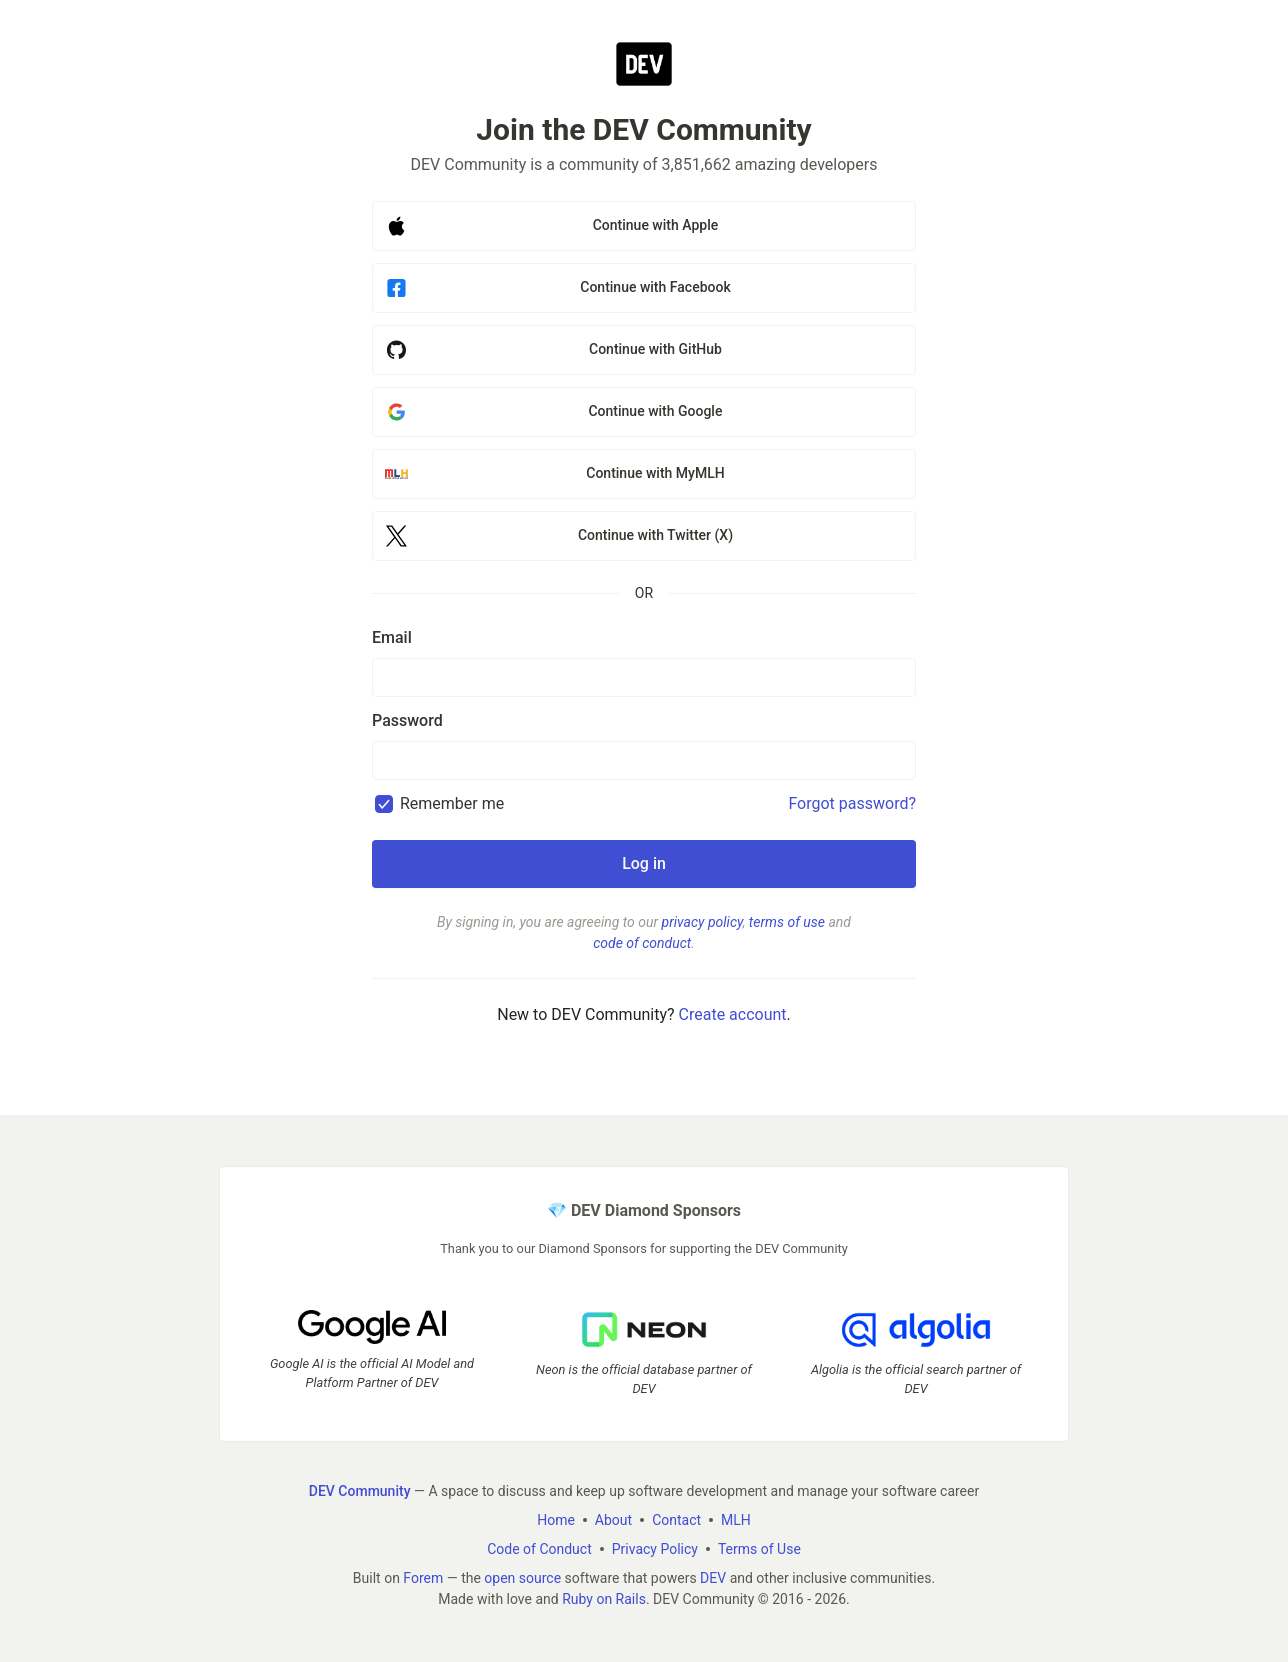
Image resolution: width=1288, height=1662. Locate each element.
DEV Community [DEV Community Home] (360, 1491)
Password (407, 720)
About (613, 1520)
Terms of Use (759, 1549)
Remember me (452, 803)
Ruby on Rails (604, 1599)
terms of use (787, 922)
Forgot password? (852, 803)
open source (522, 1578)
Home (556, 1520)
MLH (736, 1520)
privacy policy (702, 922)
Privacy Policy (655, 1549)
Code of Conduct (539, 1549)
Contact (676, 1520)
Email (392, 637)
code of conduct (642, 943)
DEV (713, 1578)
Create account (733, 1014)
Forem (423, 1578)
